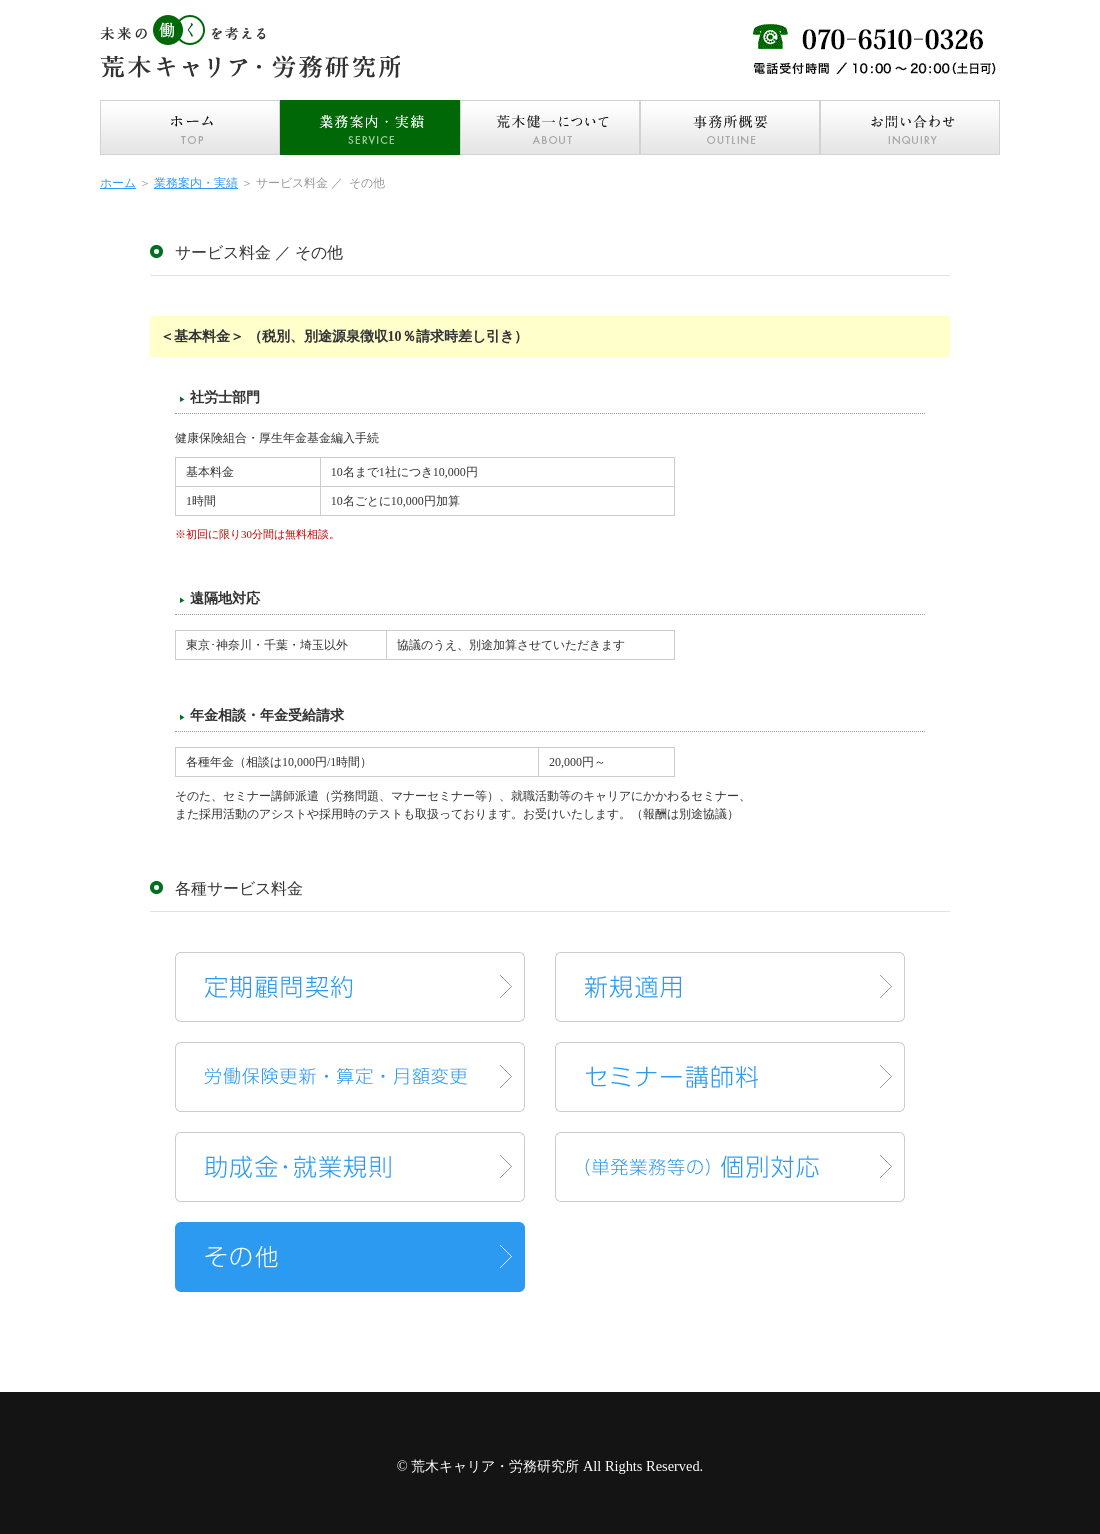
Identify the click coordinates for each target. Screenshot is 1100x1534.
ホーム (118, 183)
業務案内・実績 (196, 183)
